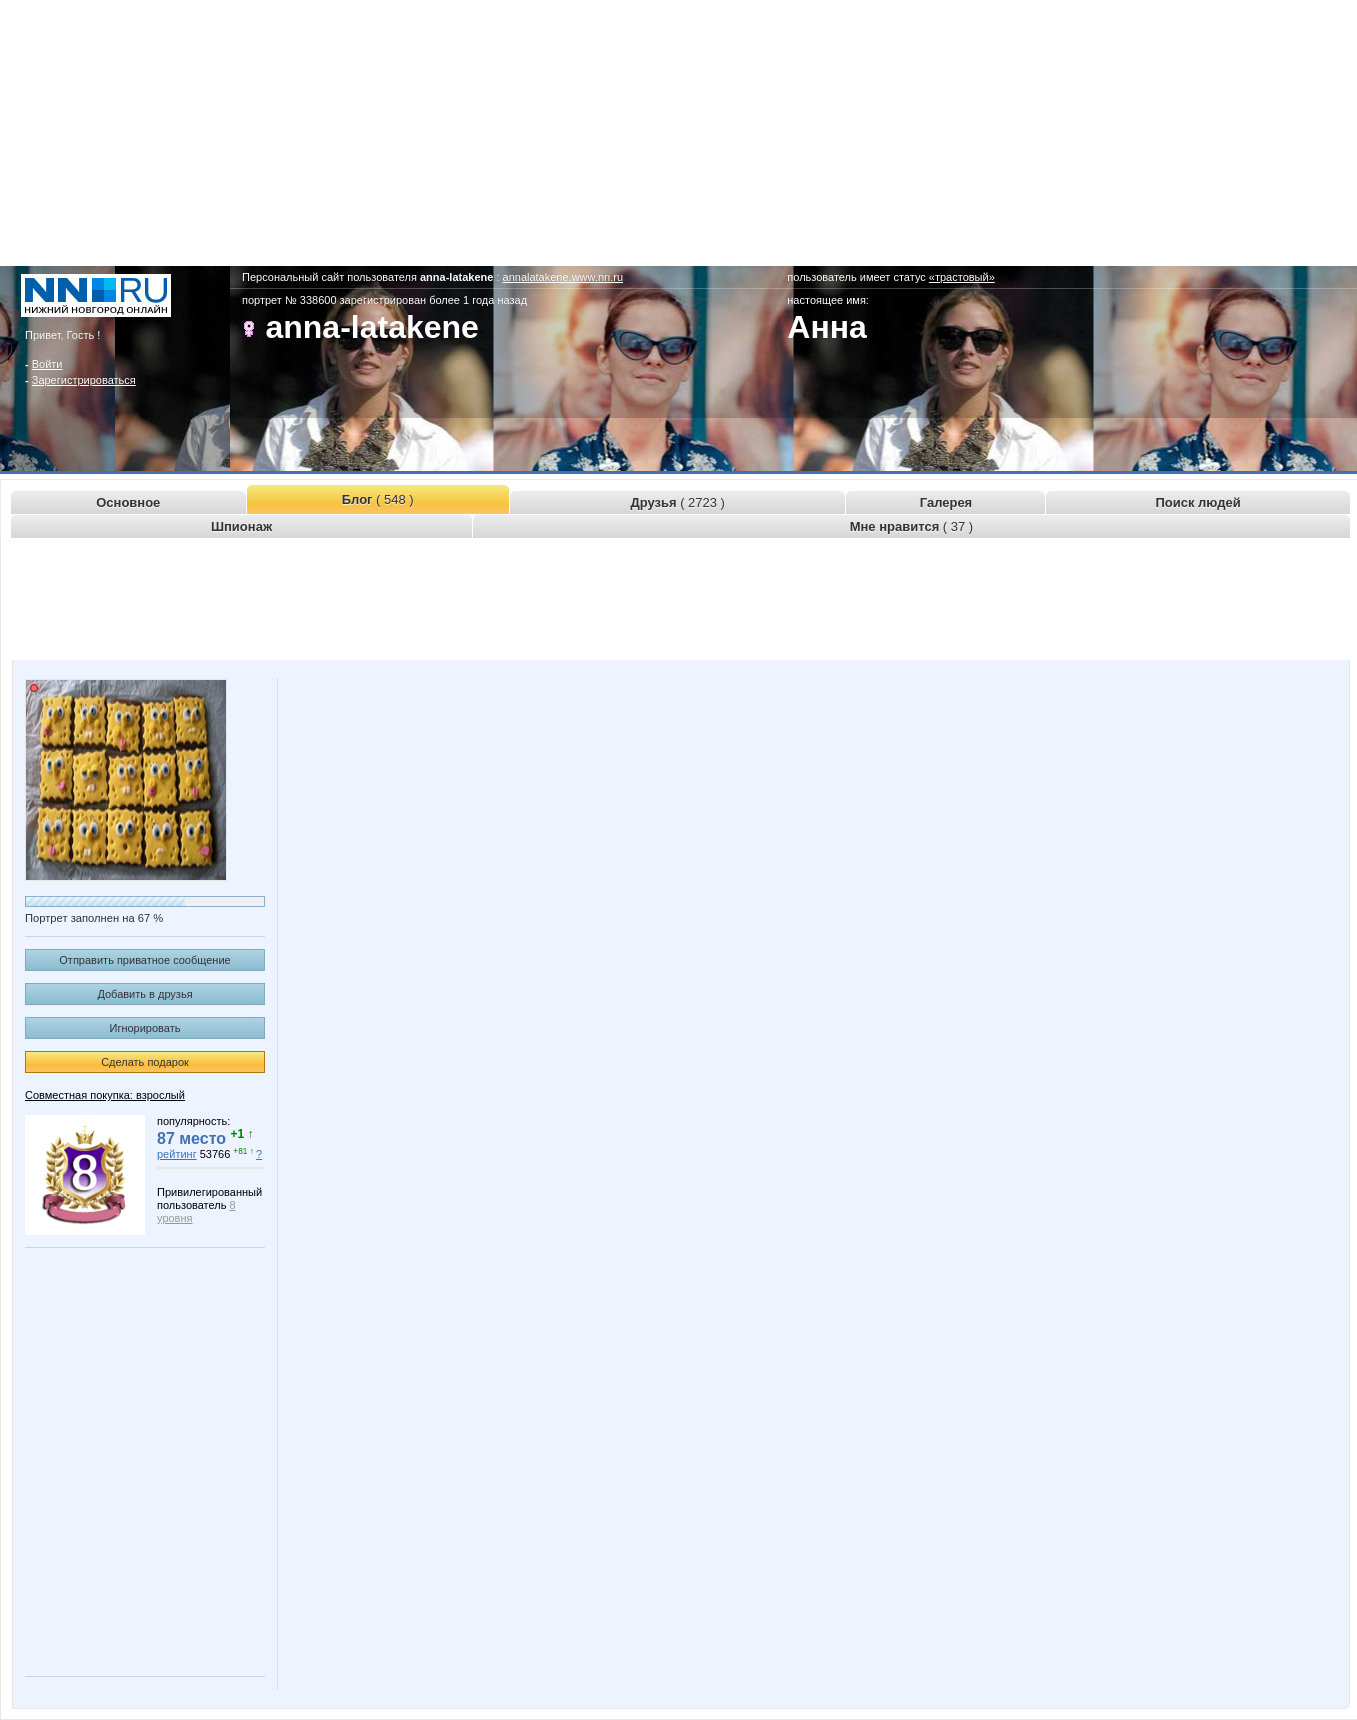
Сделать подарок (145, 1062)
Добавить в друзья (144, 994)
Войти (47, 364)
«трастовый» (962, 277)
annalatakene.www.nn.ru (563, 277)
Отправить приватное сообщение (144, 960)
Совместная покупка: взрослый (105, 1095)
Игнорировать (145, 1028)
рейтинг (177, 1154)
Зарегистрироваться (84, 380)
